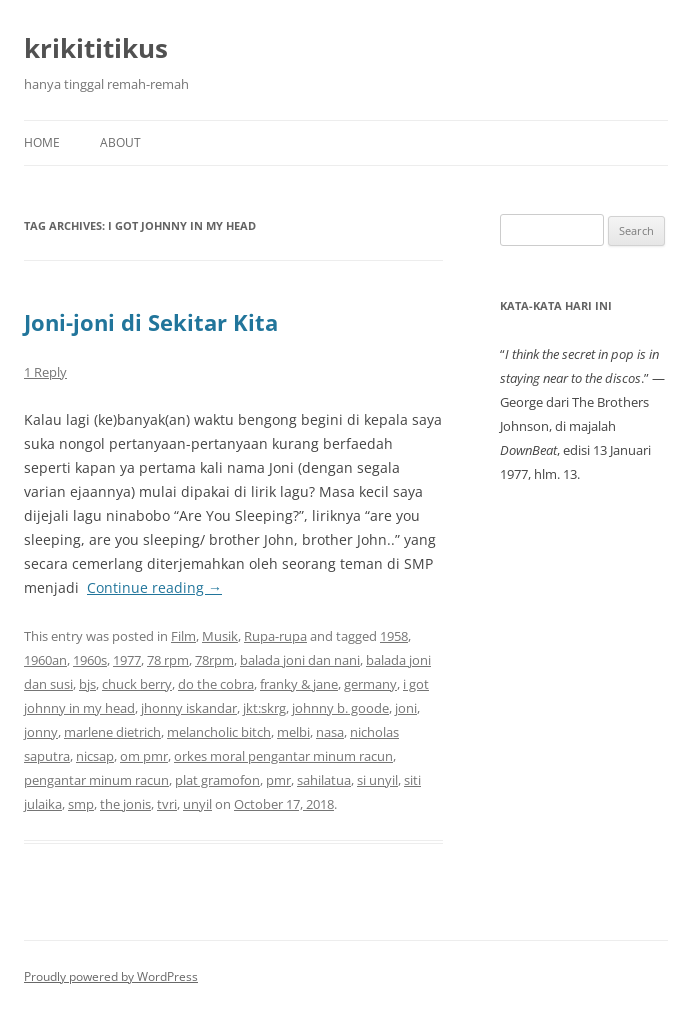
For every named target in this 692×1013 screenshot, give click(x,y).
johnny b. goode (340, 708)
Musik (220, 636)
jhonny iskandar (189, 708)
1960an (45, 660)
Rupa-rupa (275, 636)
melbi (293, 732)
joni (406, 708)
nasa (330, 732)
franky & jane (299, 684)
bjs (87, 684)
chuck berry (137, 684)
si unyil (377, 780)
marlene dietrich (112, 732)
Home (42, 142)
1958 (394, 636)
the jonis (125, 804)
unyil (197, 804)
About (120, 142)
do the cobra (216, 684)
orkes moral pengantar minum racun (283, 756)
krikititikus (96, 48)
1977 (127, 660)
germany (370, 684)
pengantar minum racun (96, 780)
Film (183, 636)
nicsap (95, 756)
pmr (278, 780)
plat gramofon (217, 780)
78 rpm (168, 660)
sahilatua (324, 780)
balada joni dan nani (300, 660)
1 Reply (45, 372)
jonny (41, 732)
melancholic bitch (219, 732)
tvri (167, 804)
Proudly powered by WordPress (111, 976)
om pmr (144, 756)
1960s (90, 660)
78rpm (214, 660)
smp (81, 804)
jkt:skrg (264, 708)
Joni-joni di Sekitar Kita (151, 322)
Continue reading (154, 587)
